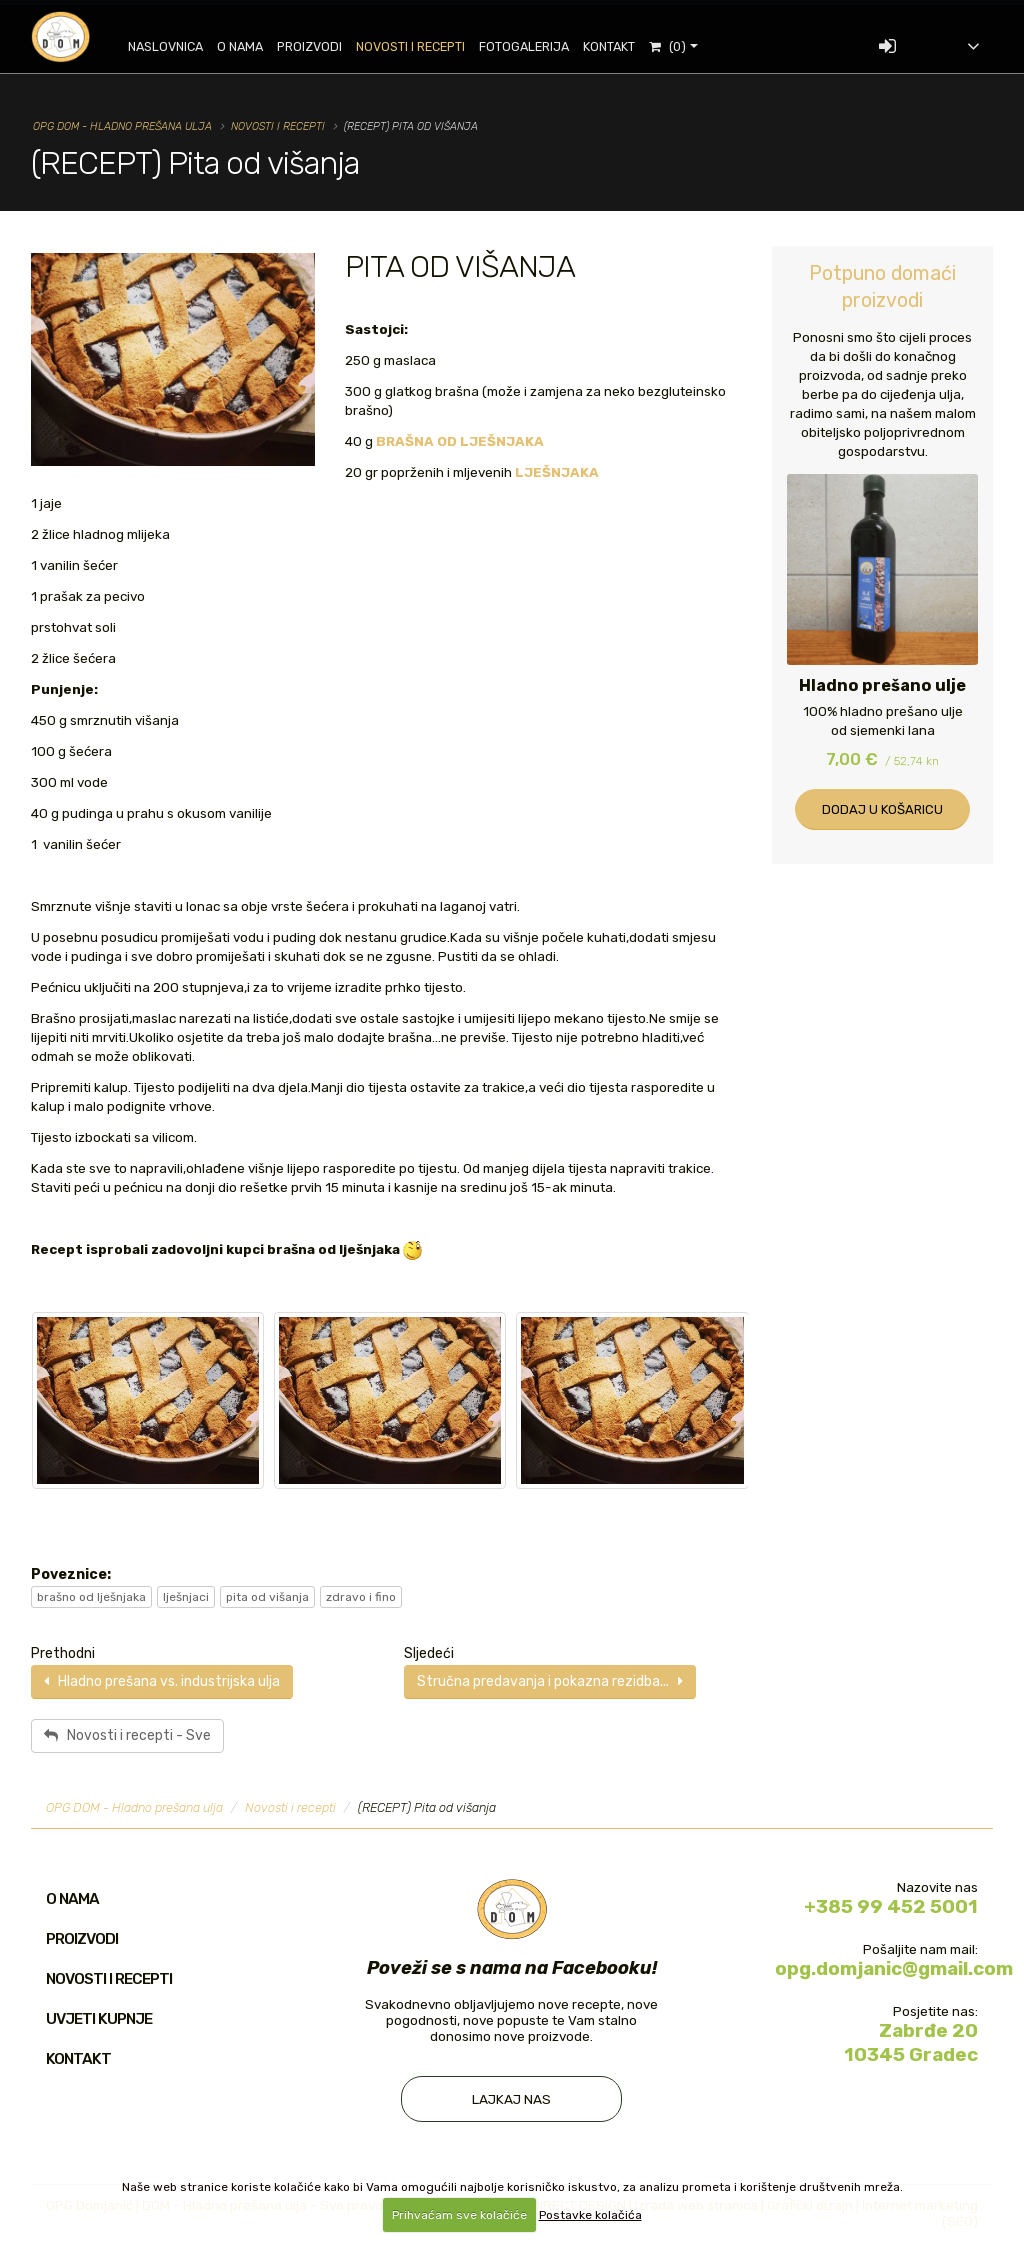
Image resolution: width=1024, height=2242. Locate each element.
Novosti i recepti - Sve (127, 1735)
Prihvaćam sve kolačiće (459, 2215)
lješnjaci (186, 1597)
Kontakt (620, 46)
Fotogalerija (535, 46)
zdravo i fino (361, 1597)
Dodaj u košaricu (882, 809)
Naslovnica (176, 46)
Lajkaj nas (511, 2099)
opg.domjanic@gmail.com (894, 1968)
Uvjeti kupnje (99, 2019)
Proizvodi (320, 46)
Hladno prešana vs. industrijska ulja (162, 1681)
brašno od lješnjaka (91, 1597)
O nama (251, 46)
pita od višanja (267, 1597)
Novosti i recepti (421, 46)
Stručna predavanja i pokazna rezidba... (550, 1681)
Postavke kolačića (590, 2215)
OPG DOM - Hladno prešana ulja (122, 126)
